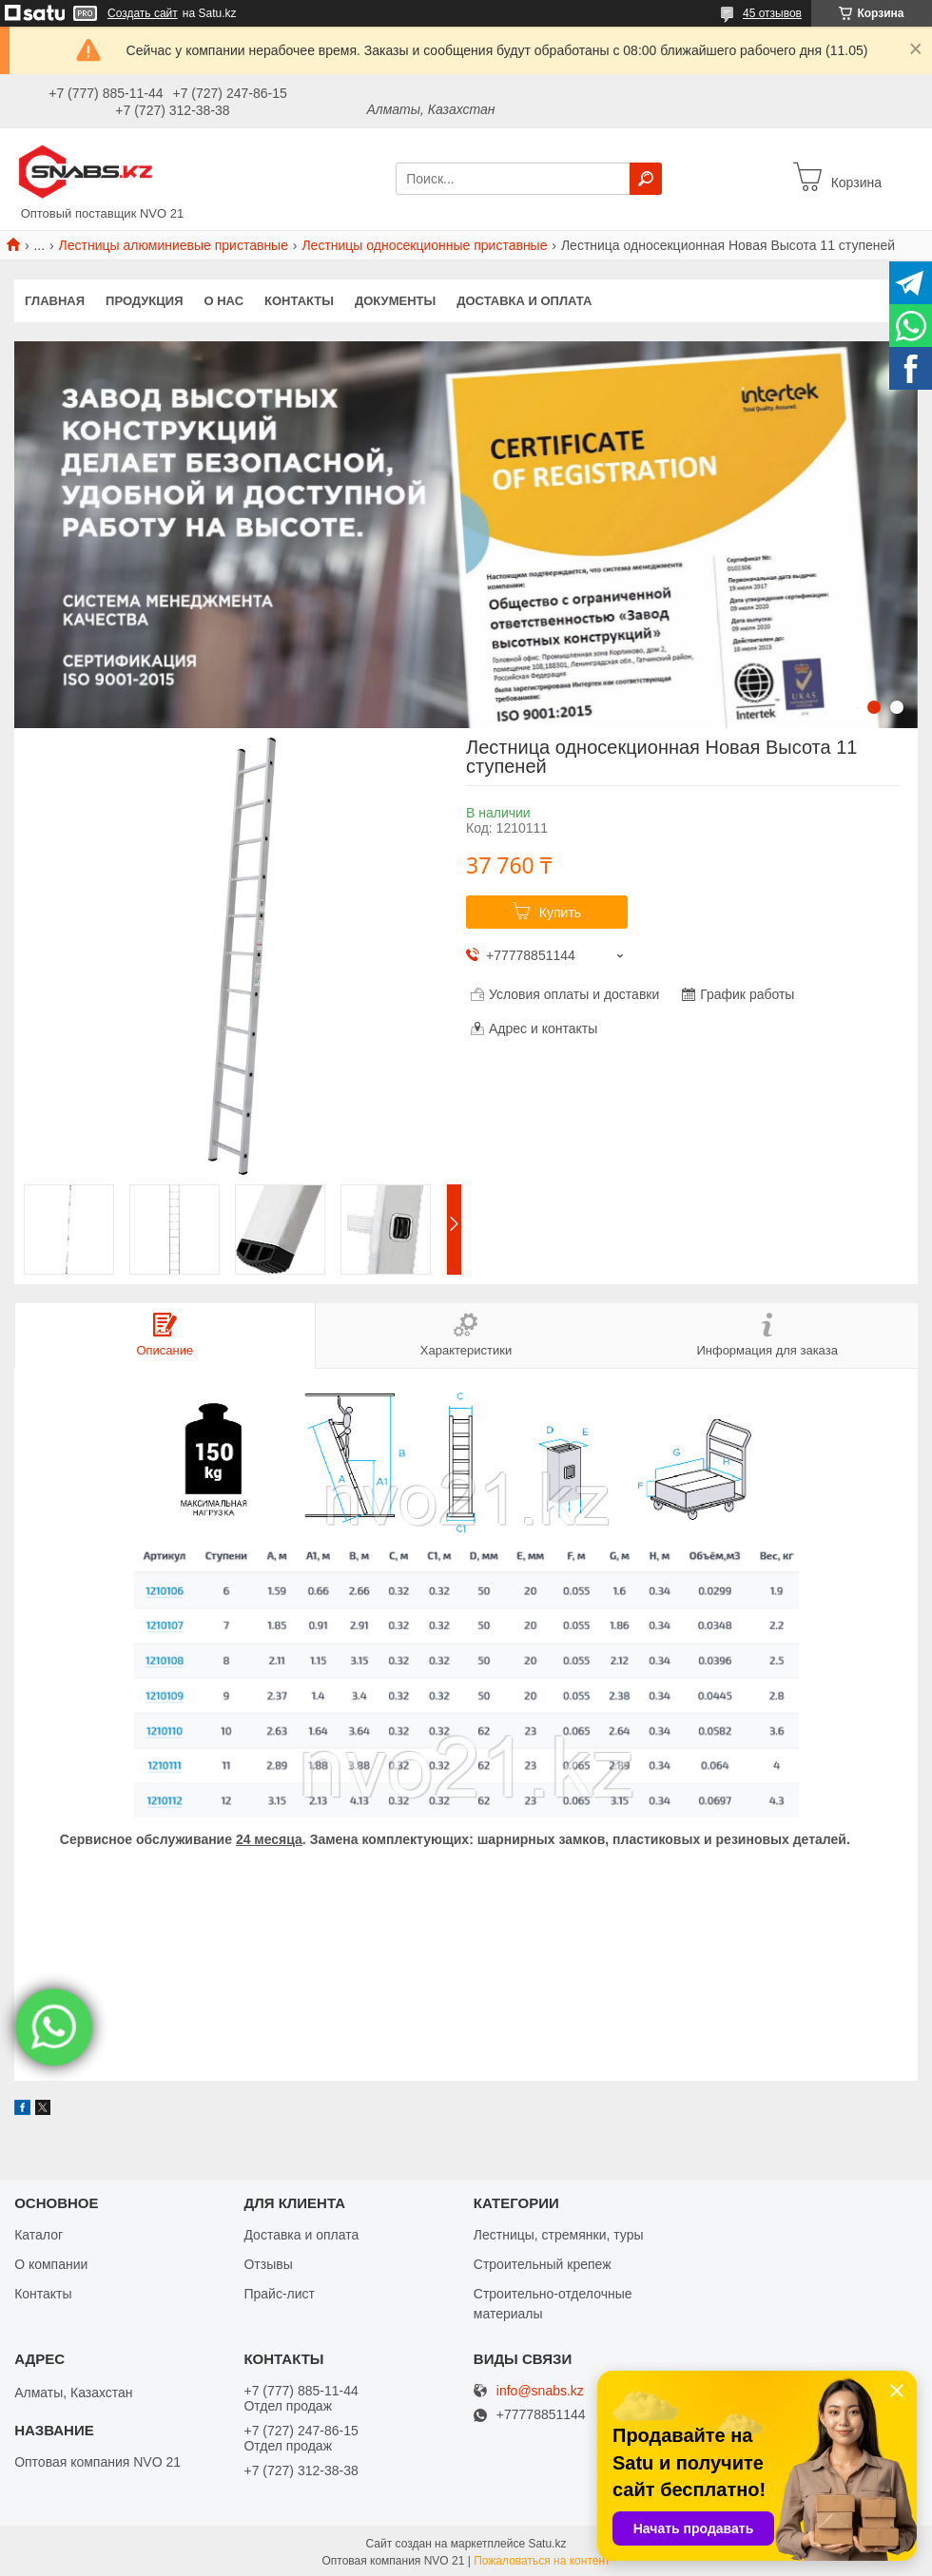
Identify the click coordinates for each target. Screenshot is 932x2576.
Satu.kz (547, 2542)
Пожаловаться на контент (542, 2559)
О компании (50, 2263)
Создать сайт (142, 13)
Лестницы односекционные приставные (424, 245)
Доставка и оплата (524, 301)
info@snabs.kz (540, 2390)
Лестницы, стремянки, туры (559, 2233)
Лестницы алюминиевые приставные (173, 245)
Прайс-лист (279, 2292)
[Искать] (646, 179)
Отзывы (267, 2263)
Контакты (299, 301)
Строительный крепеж (543, 2263)
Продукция (144, 301)
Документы (395, 301)
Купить (560, 912)
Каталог (38, 2233)
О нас (224, 301)
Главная (55, 301)
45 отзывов (772, 13)
